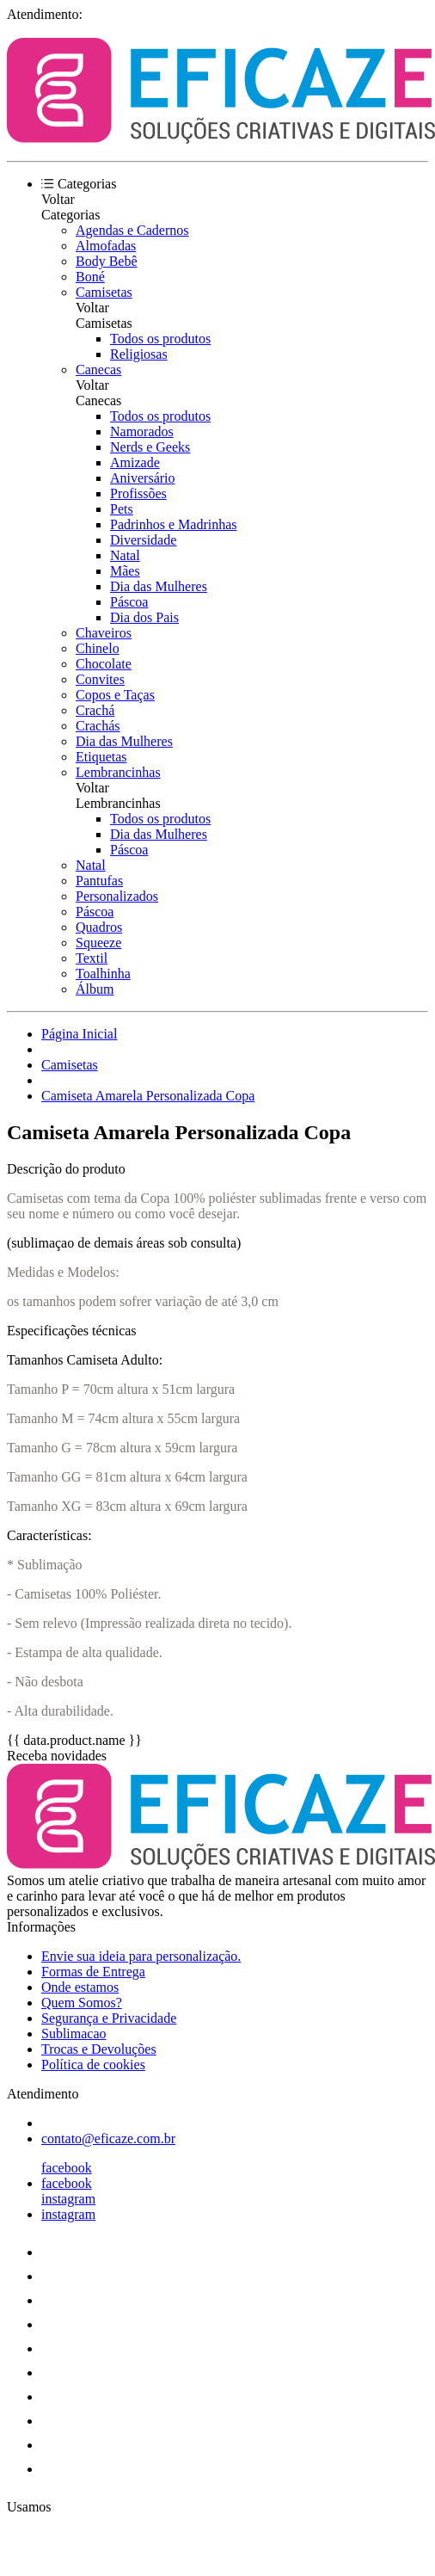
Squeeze (98, 942)
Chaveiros (104, 633)
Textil (91, 958)
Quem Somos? (81, 2002)
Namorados (142, 431)
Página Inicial (79, 1033)
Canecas (98, 369)
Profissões (138, 493)
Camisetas (104, 292)
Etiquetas (101, 756)
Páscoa (129, 602)
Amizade (135, 462)
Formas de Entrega (93, 1971)
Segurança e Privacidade (108, 2018)
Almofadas (106, 245)
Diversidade (143, 540)
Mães (125, 571)
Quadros (99, 927)
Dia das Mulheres (158, 586)
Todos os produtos (160, 338)
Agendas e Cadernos (132, 230)
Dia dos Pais (144, 617)
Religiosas (139, 354)
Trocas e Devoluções (98, 2049)
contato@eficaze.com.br (108, 2138)
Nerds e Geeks (150, 447)
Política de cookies (93, 2064)
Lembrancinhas (118, 772)
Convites (100, 679)
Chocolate (104, 663)
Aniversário (142, 478)
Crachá (95, 710)
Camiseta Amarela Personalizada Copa (147, 1095)
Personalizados (117, 896)
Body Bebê (107, 261)
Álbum (94, 989)
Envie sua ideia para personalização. (141, 1956)
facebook (66, 2167)
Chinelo (97, 648)
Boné (90, 276)
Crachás (98, 725)
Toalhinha (103, 973)
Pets (121, 509)
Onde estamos (80, 1987)
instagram (68, 2198)
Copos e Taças (115, 694)
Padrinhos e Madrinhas (173, 524)
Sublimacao (74, 2033)
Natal (125, 555)
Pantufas (99, 880)
